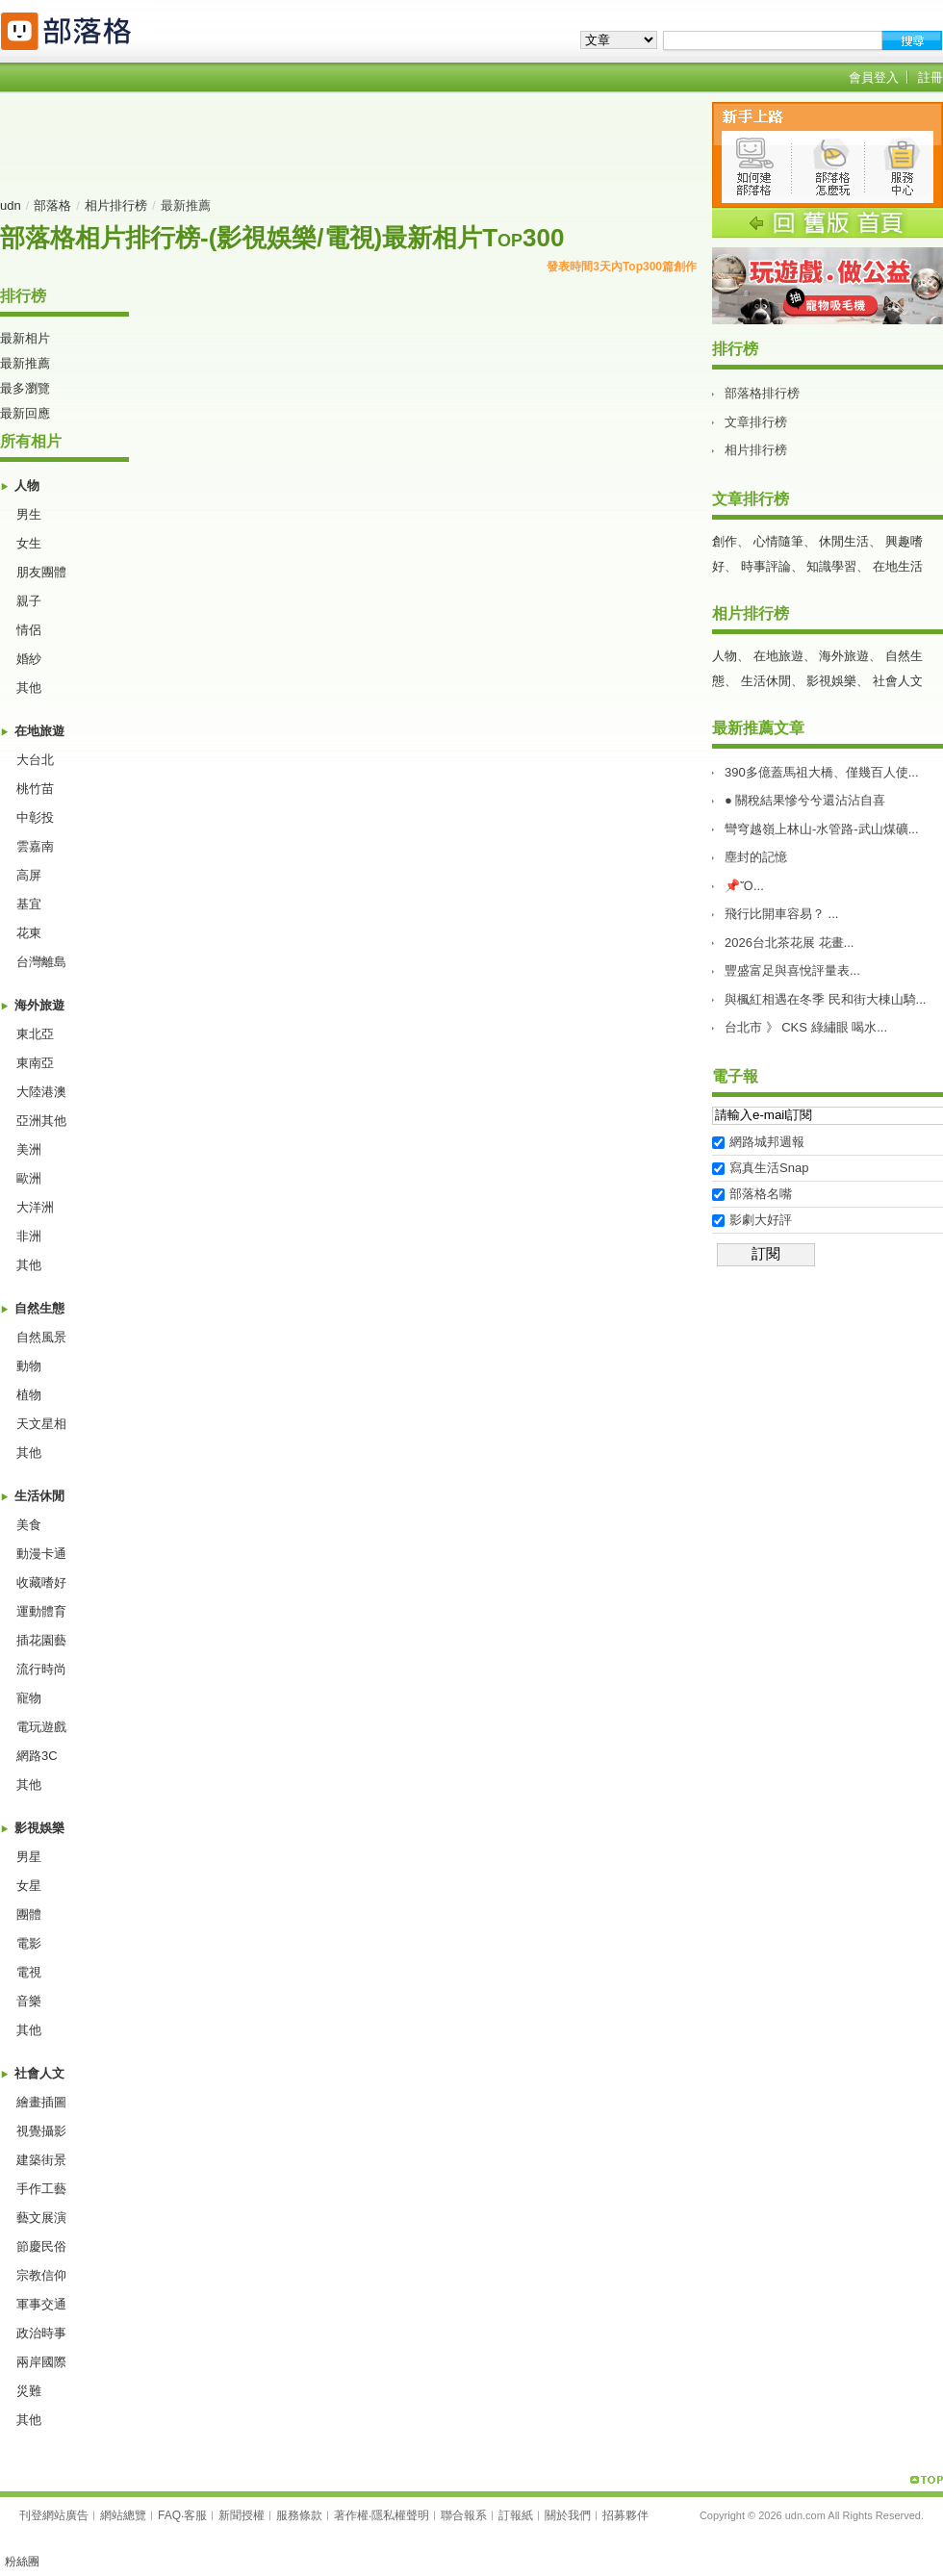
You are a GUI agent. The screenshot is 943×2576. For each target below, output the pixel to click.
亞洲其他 (41, 1120)
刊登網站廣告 (54, 2515)
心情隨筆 (778, 541)
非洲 (28, 1236)
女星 (28, 1885)
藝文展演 (41, 2217)
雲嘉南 (35, 846)
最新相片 (25, 338)
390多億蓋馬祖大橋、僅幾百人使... (822, 772)
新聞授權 (241, 2515)
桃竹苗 (35, 788)
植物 (28, 1395)
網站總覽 (123, 2515)
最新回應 (25, 413)
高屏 (28, 875)
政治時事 (41, 2333)
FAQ (169, 2515)
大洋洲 (35, 1207)
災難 (28, 2391)
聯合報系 (464, 2515)
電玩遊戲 (41, 1727)
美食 (28, 1525)
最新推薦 (25, 363)
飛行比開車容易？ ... (781, 913)
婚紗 (28, 658)
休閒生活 (844, 541)
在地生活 (898, 566)
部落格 (52, 205)
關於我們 (568, 2515)
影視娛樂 (39, 1828)
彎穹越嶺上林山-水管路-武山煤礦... (822, 829)
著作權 (351, 2515)
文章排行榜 (756, 422)
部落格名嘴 (760, 1193)
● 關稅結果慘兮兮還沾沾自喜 (805, 800)
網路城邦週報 (766, 1142)
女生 (28, 543)
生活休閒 (39, 1496)
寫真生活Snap (768, 1167)
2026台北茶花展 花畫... (789, 942)
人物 (26, 485)
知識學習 (831, 566)
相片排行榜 (116, 205)
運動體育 (41, 1611)
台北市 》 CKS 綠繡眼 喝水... (806, 1027)
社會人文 (39, 2073)
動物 (28, 1366)
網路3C (37, 1755)
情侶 (28, 630)
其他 (28, 687)
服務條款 (299, 2515)
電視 (28, 1972)
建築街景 (41, 2160)
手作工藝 (41, 2188)
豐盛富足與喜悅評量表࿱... (792, 970)
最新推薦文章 (758, 728)
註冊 (930, 77)
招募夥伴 (625, 2515)
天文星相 (41, 1423)
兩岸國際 (41, 2362)
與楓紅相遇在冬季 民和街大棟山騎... (825, 999)
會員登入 (874, 77)
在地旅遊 (39, 731)
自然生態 (39, 1308)
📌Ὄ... (744, 886)
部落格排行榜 (762, 393)
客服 (195, 2515)
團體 (28, 1914)
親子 (28, 601)
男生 (28, 514)
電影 (28, 1943)
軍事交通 (41, 2304)
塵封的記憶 (756, 857)
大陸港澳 (41, 1091)
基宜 (28, 904)
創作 (724, 541)
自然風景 (41, 1337)
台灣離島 (41, 962)
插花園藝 (41, 1640)
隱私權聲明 (400, 2515)
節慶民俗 (41, 2246)
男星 (28, 1856)
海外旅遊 (39, 1005)
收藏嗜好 (41, 1582)
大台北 (35, 759)
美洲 (28, 1149)
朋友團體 (41, 572)
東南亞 (35, 1063)
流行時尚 (41, 1669)
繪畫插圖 (41, 2102)
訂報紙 (515, 2515)
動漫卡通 (41, 1553)
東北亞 (35, 1034)
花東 (28, 933)
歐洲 (28, 1178)
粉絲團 (22, 2561)
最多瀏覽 (25, 388)
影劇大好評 (760, 1219)
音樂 (28, 2001)
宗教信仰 (41, 2275)
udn (10, 205)
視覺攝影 (41, 2131)
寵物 (28, 1698)
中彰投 (35, 817)
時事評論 (766, 566)
